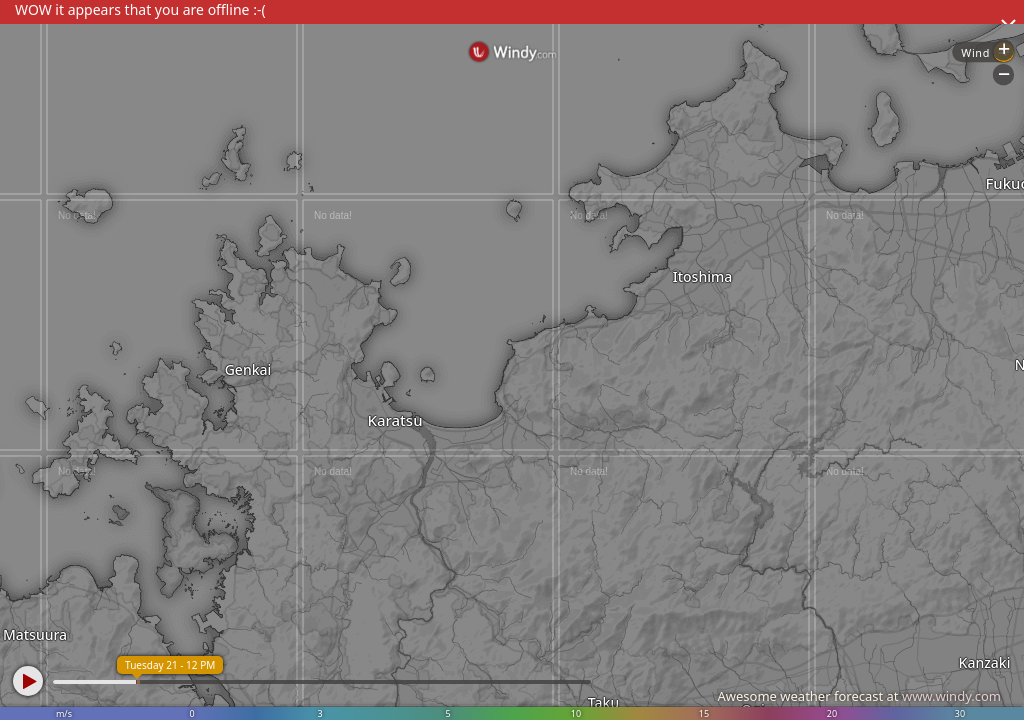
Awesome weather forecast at (859, 696)
